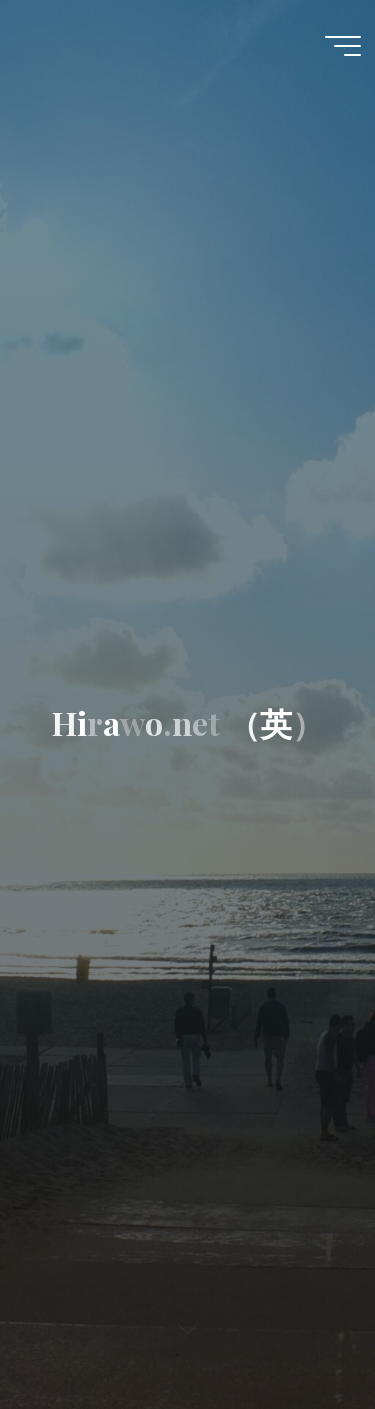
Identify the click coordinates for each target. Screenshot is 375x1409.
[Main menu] (343, 46)
